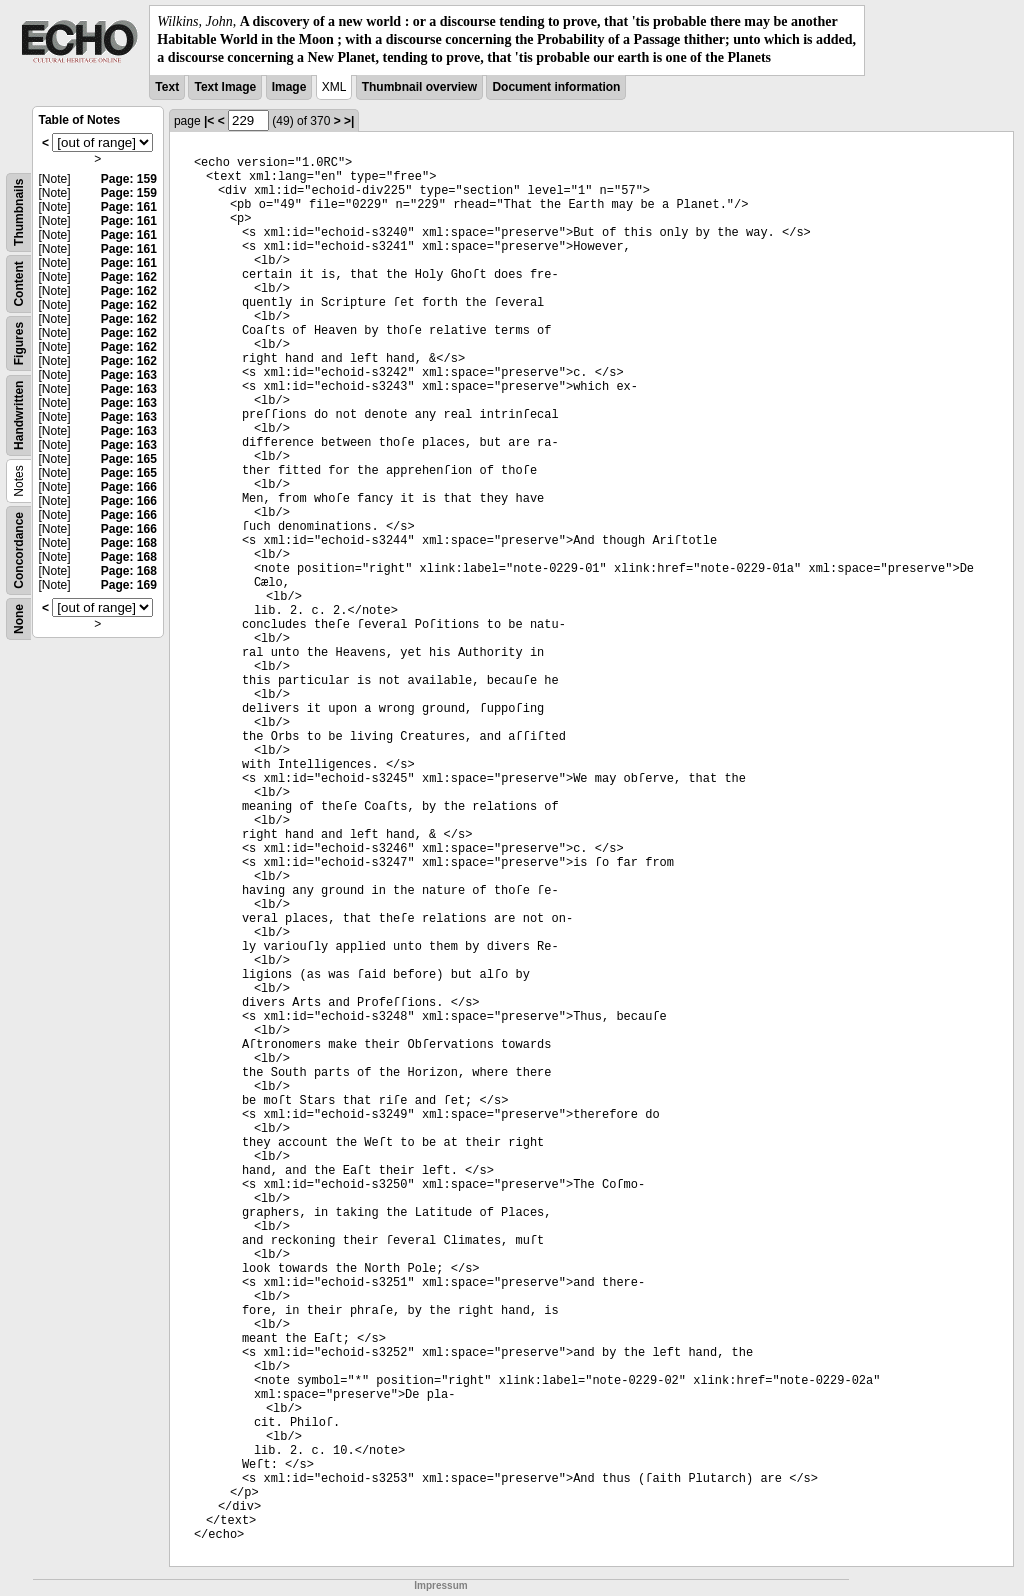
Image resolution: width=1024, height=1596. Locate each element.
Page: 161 (129, 207)
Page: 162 (129, 277)
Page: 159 (129, 179)
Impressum (440, 1585)
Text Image (225, 87)
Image (289, 87)
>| (349, 121)
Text (167, 87)
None (19, 619)
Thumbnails (19, 211)
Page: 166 (129, 487)
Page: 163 (129, 375)
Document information (556, 87)
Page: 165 (129, 459)
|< (209, 121)
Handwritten (19, 414)
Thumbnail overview (419, 87)
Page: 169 (129, 585)
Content (19, 283)
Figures (19, 342)
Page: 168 (129, 543)
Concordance (19, 550)
